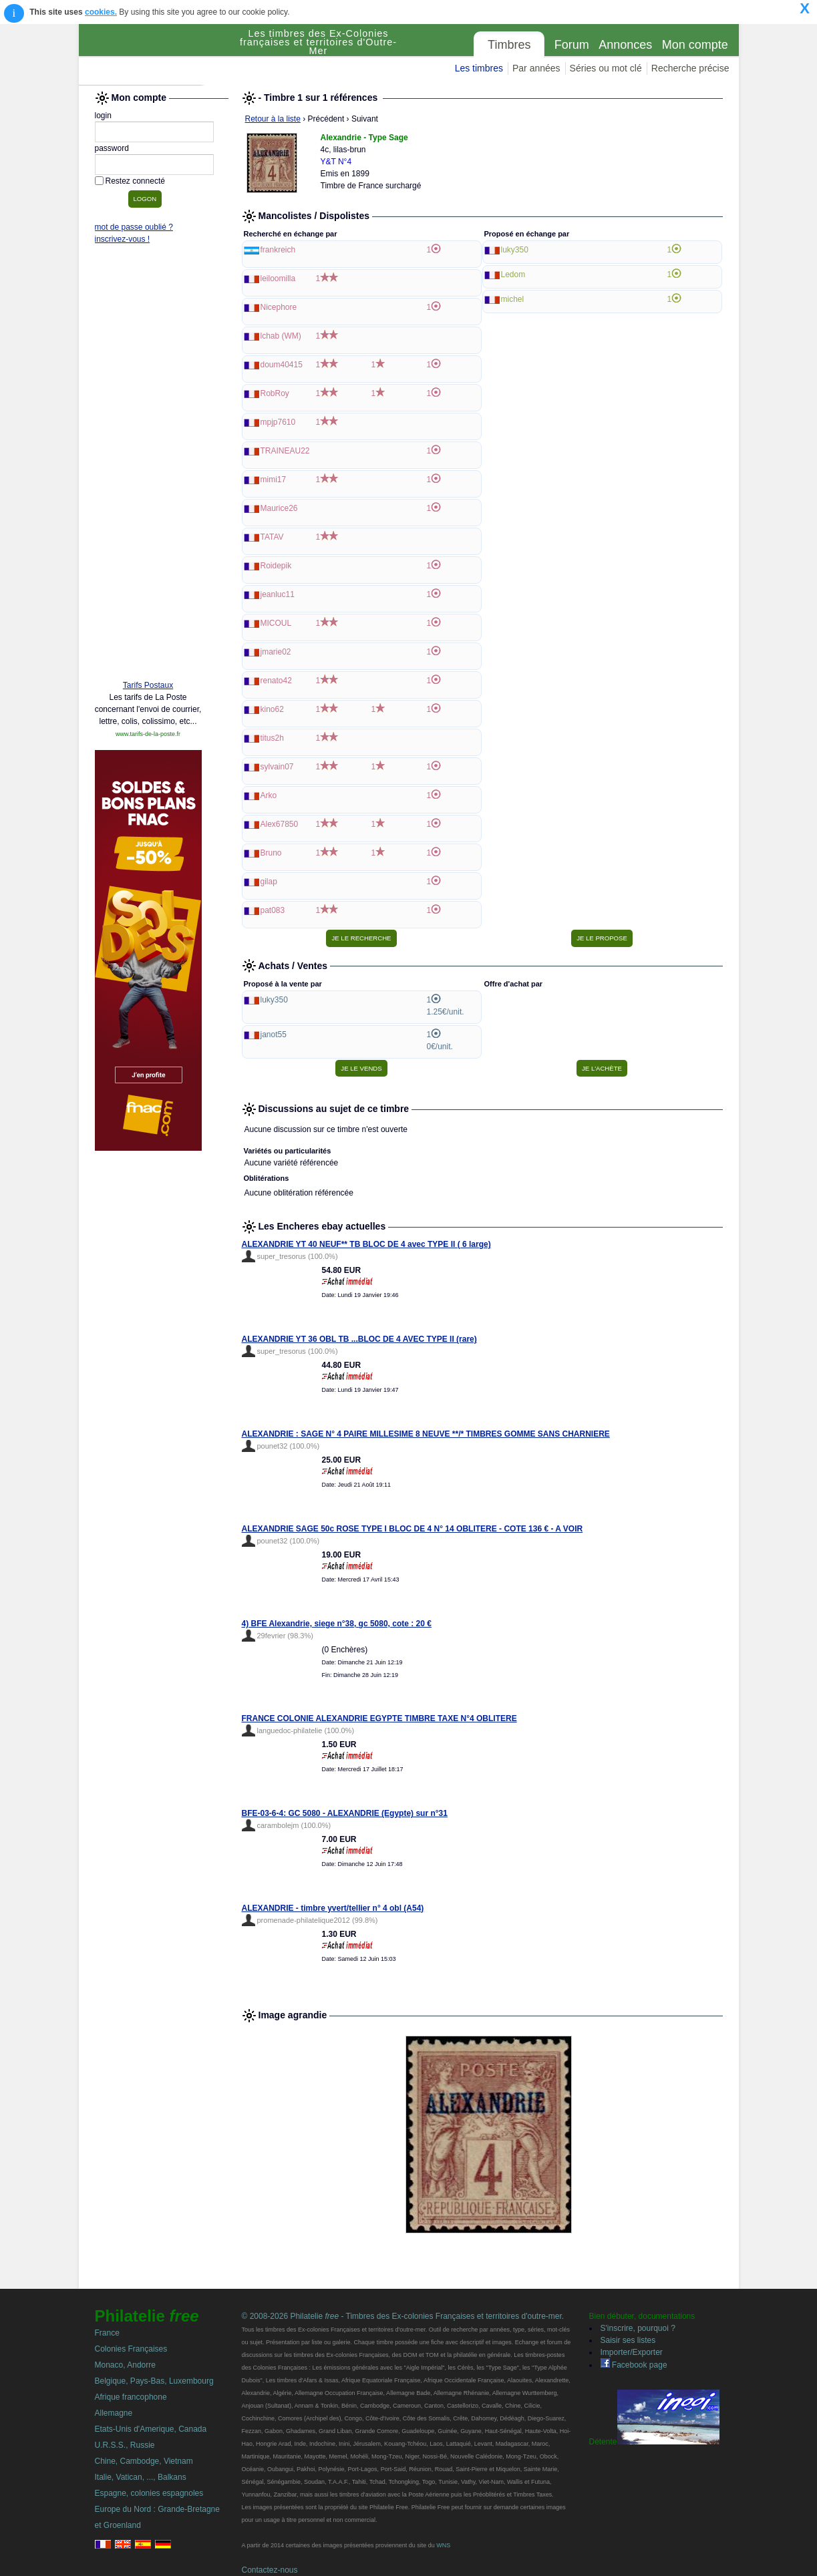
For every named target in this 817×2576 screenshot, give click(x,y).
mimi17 (274, 479)
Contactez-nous (270, 2570)
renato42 (276, 680)
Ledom (513, 274)
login (103, 115)
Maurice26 (279, 508)
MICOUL (276, 623)
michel (512, 299)
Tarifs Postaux (148, 685)
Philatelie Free (155, 54)
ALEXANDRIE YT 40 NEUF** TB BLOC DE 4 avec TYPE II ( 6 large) (366, 1244)
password (112, 148)
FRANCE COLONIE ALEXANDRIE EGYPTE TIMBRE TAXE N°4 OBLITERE (379, 1718)
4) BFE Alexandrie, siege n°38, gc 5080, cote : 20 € (337, 1623)
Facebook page (634, 2365)
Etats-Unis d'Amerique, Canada (151, 2429)
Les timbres (479, 68)
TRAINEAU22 (285, 450)
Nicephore (279, 307)
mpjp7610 (278, 422)
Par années (536, 68)
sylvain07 (277, 766)
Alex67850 (280, 824)
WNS (443, 2545)
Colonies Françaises (131, 2349)
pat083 (273, 910)
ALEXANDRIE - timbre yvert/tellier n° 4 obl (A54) (333, 1908)
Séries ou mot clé (606, 68)
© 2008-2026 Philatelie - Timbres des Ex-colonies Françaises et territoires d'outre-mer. (403, 2316)
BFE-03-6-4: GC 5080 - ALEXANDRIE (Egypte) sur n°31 (345, 1813)
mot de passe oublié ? (134, 227)
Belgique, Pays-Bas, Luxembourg (154, 2381)
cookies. (101, 12)
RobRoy (275, 393)
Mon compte (695, 44)
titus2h (272, 738)
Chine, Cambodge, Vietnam (144, 2461)
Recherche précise (690, 68)
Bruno (271, 853)
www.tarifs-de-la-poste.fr (148, 734)
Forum (571, 44)
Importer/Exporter (632, 2352)
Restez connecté (135, 181)
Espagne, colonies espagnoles (149, 2493)
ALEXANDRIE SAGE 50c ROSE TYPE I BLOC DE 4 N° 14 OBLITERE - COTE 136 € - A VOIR (412, 1528)
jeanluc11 (278, 594)
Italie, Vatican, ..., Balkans (140, 2477)
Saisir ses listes (628, 2340)
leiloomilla (278, 278)
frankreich (278, 249)
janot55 (274, 1034)
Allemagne (114, 2413)
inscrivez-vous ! (122, 239)
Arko (269, 795)
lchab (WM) (281, 336)
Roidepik (276, 565)
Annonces (625, 44)
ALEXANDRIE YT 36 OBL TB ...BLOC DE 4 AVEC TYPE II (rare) (359, 1339)
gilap (269, 881)
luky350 (514, 249)
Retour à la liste (273, 119)
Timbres (509, 44)
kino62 (272, 709)
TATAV (272, 537)
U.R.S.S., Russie (125, 2445)
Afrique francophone (131, 2397)
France (107, 2333)
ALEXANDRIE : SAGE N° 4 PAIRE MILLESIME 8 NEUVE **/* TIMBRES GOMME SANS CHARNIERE (426, 1434)
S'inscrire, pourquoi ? (638, 2328)
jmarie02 (276, 652)
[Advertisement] (148, 465)
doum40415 (282, 364)
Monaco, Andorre (125, 2365)
